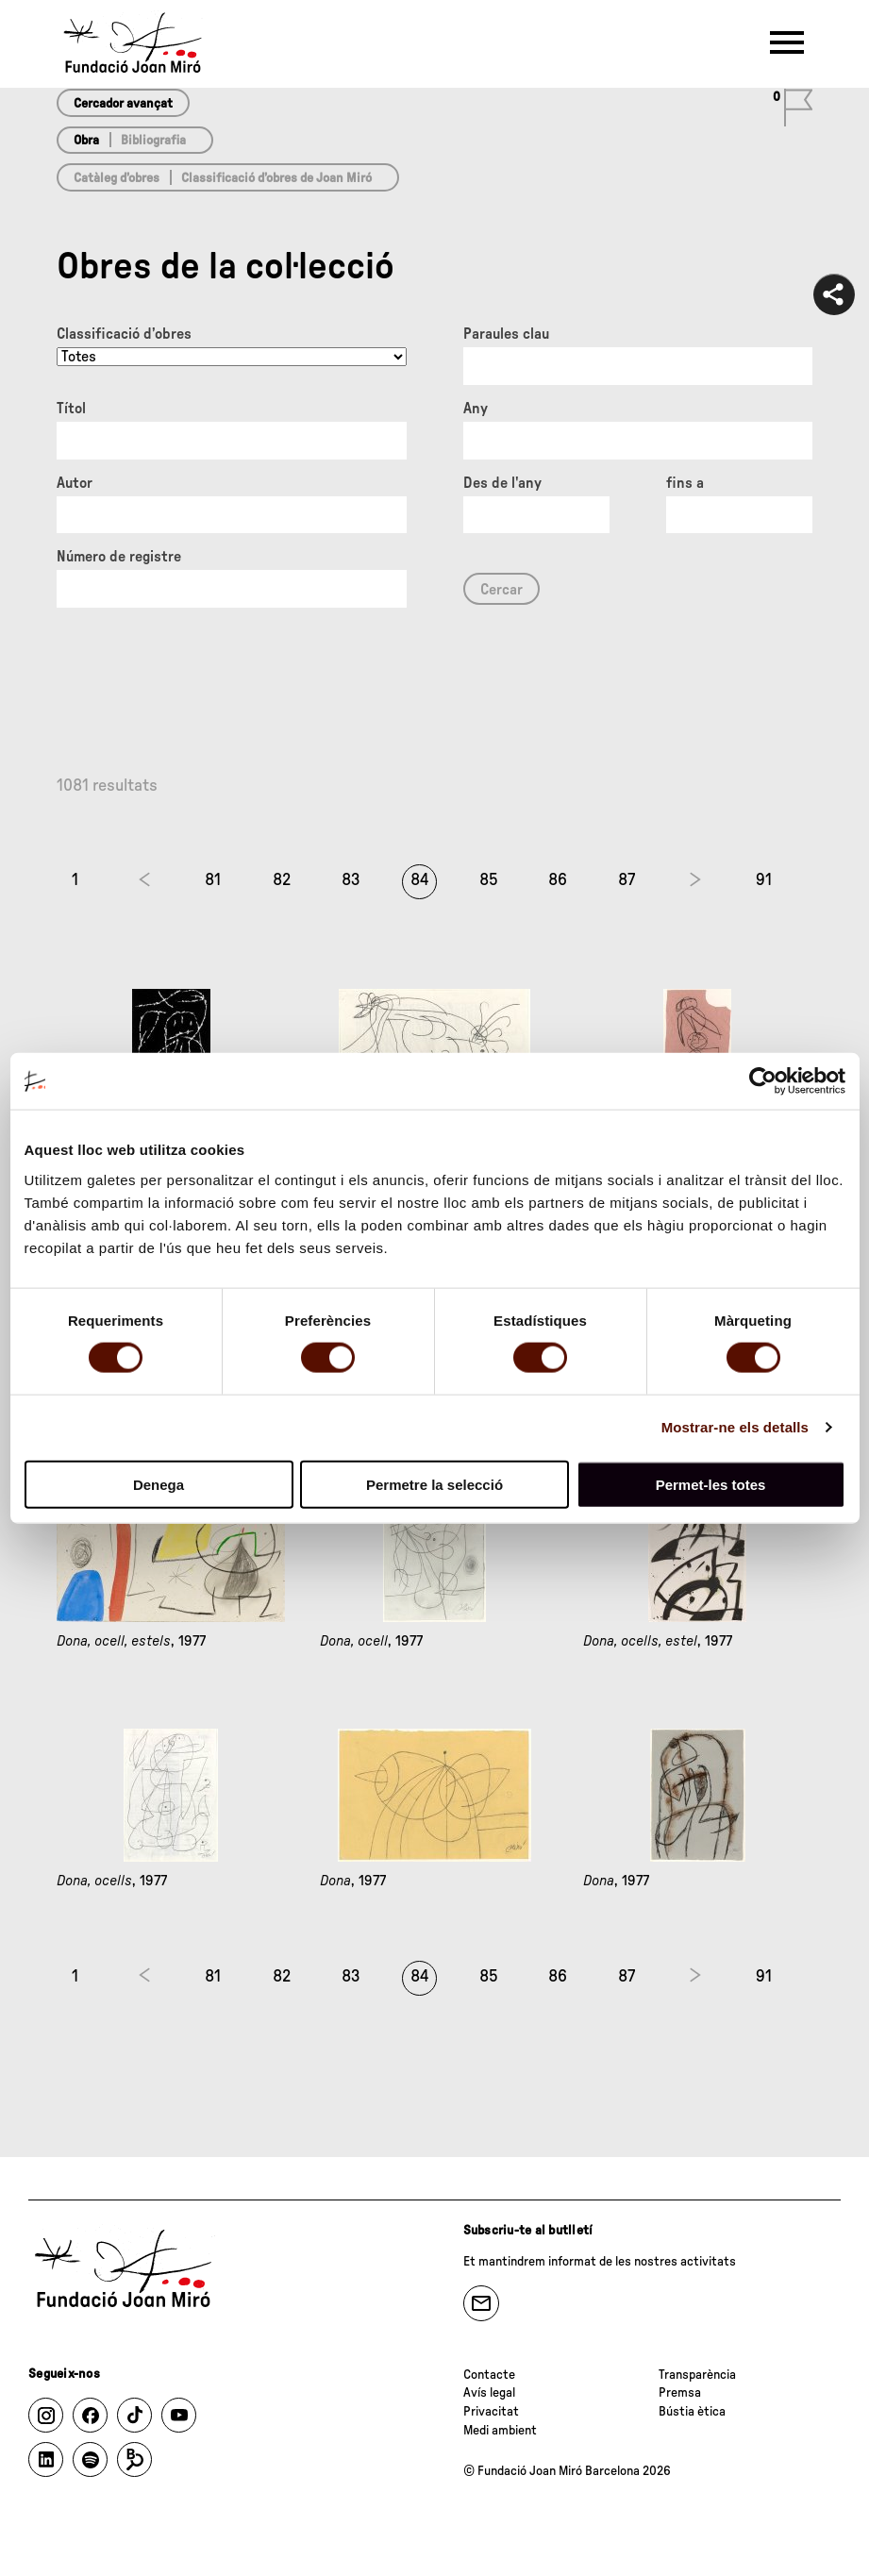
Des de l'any (502, 483)
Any (475, 408)
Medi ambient (500, 2430)
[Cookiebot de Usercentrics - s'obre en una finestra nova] (762, 1081)
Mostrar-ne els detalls (735, 1427)
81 (213, 880)
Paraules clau (506, 334)
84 (419, 880)
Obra (86, 140)
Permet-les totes (711, 1484)
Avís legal (489, 2393)
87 (626, 880)
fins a (685, 483)
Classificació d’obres (124, 334)
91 (764, 880)
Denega (158, 1484)
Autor (74, 483)
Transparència (697, 2375)
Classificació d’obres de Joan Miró (276, 178)
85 (488, 880)
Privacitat (491, 2411)
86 (557, 880)
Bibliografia (153, 140)
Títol (71, 408)
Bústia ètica (692, 2411)
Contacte (489, 2375)
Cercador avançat (123, 103)
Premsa (680, 2393)
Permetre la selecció (434, 1484)
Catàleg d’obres (116, 178)
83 (351, 880)
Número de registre (119, 556)
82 (282, 880)
